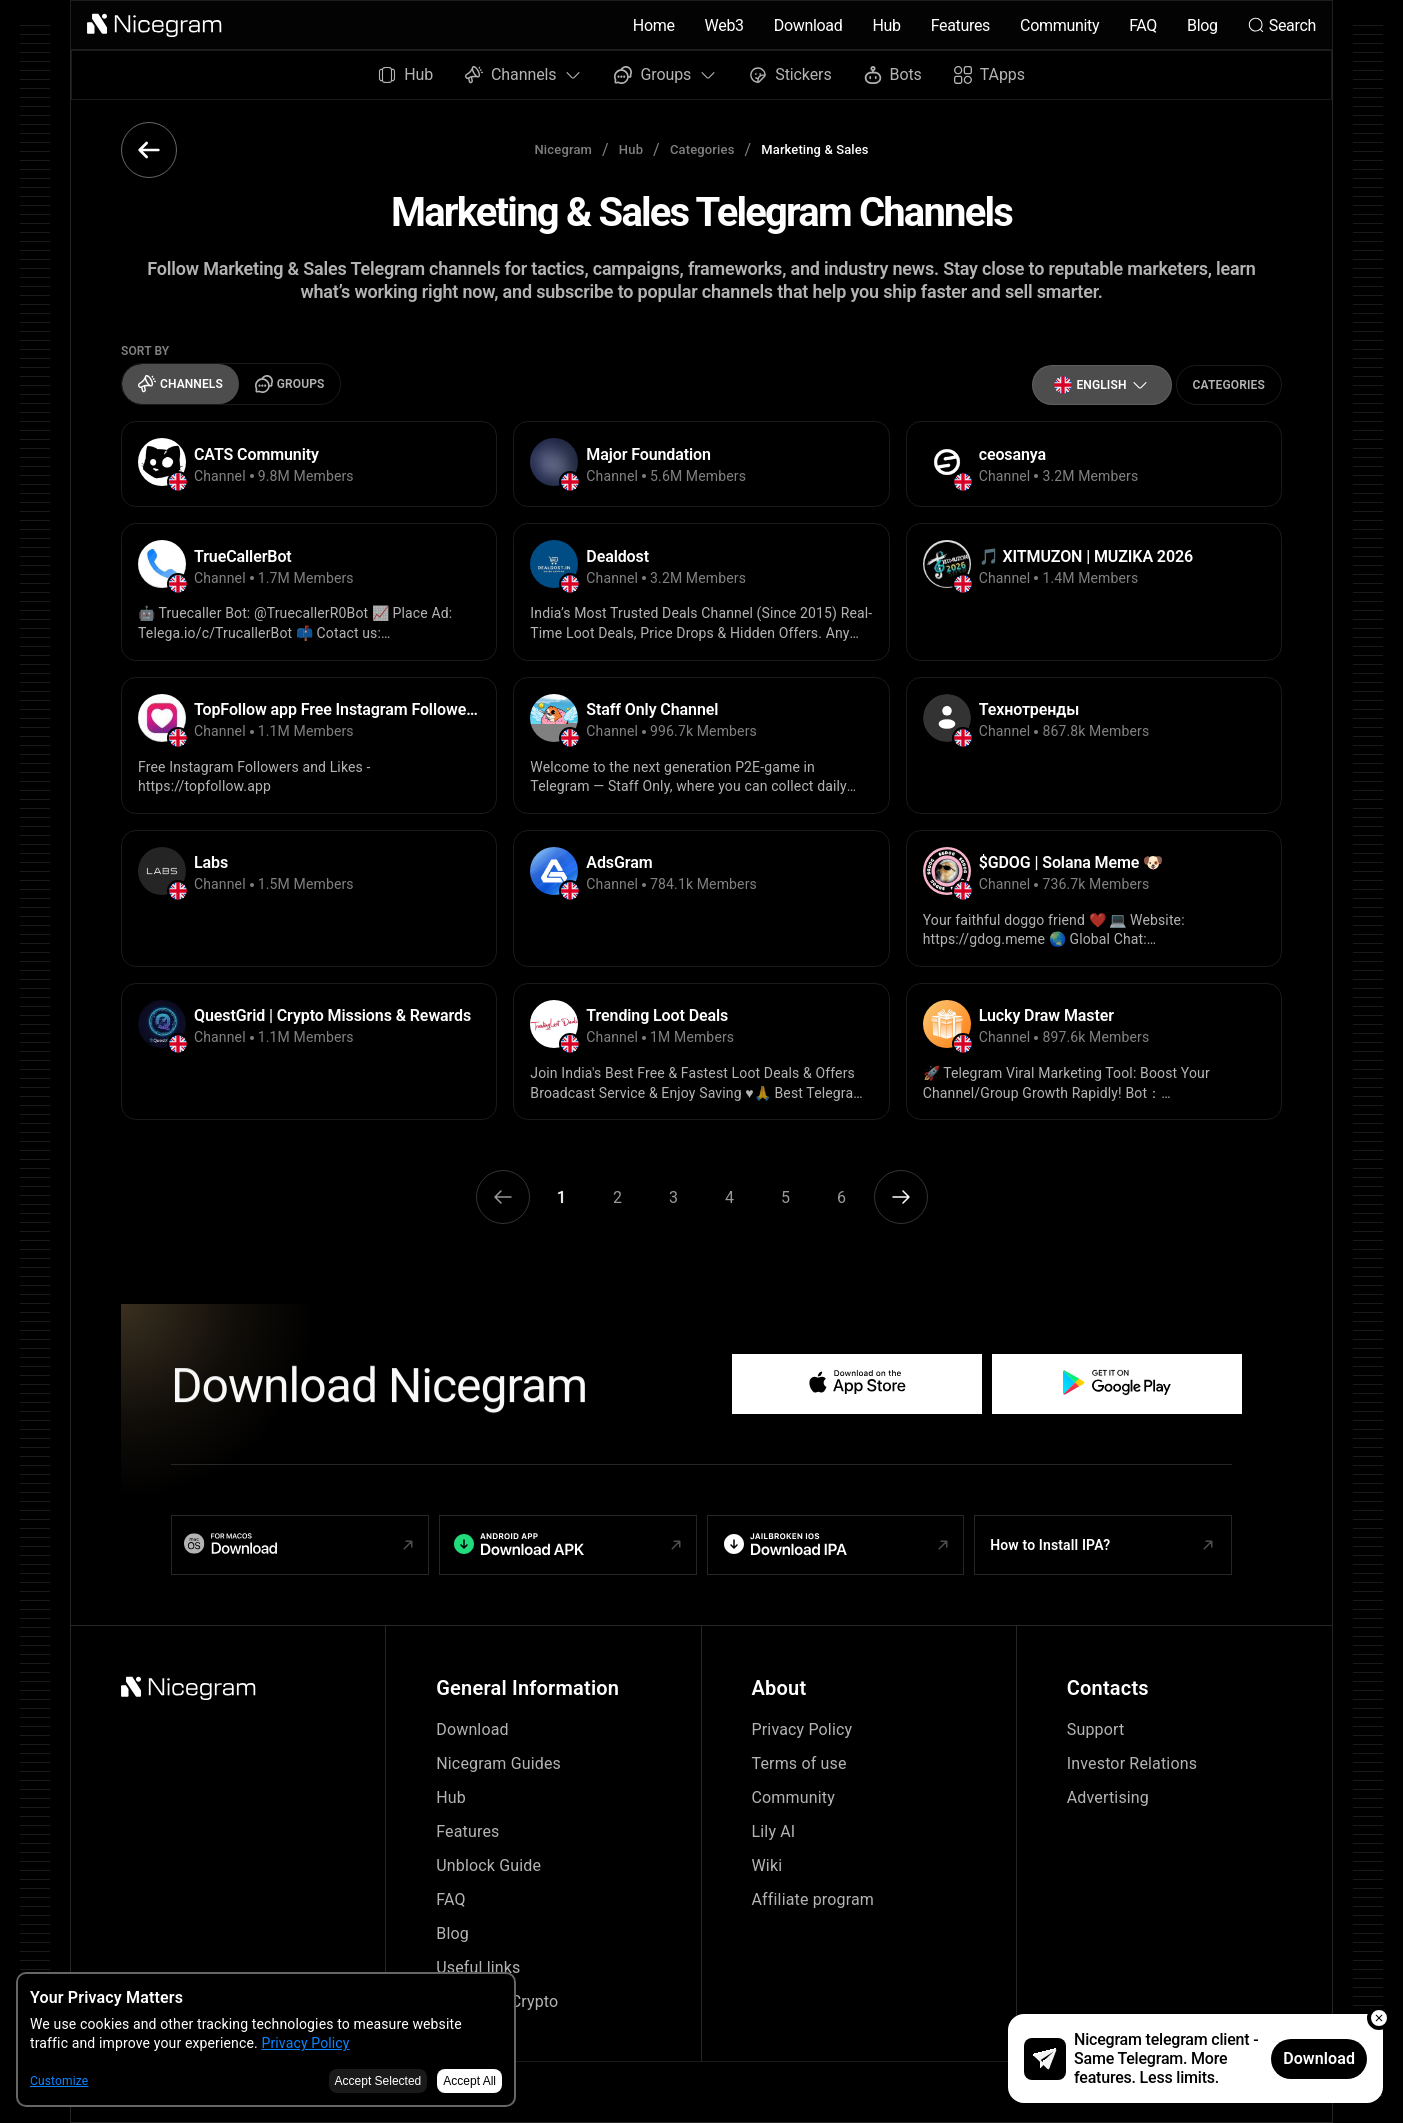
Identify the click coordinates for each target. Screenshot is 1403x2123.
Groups (290, 384)
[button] (155, 25)
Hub (886, 25)
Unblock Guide (488, 1865)
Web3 (724, 25)
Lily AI (774, 1831)
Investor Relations (1132, 1763)
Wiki (767, 1865)
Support (1096, 1729)
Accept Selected (378, 2081)
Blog (1202, 25)
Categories (702, 149)
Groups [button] (665, 74)
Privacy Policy (802, 1729)
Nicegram (563, 149)
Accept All (469, 2081)
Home (654, 25)
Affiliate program (813, 1899)
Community (1059, 25)
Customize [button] (59, 2081)
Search (1282, 25)
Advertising (1108, 1797)
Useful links (478, 1967)
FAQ (1143, 25)
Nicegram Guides (498, 1763)
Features (960, 25)
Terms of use (799, 1763)
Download (808, 25)
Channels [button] (523, 74)
